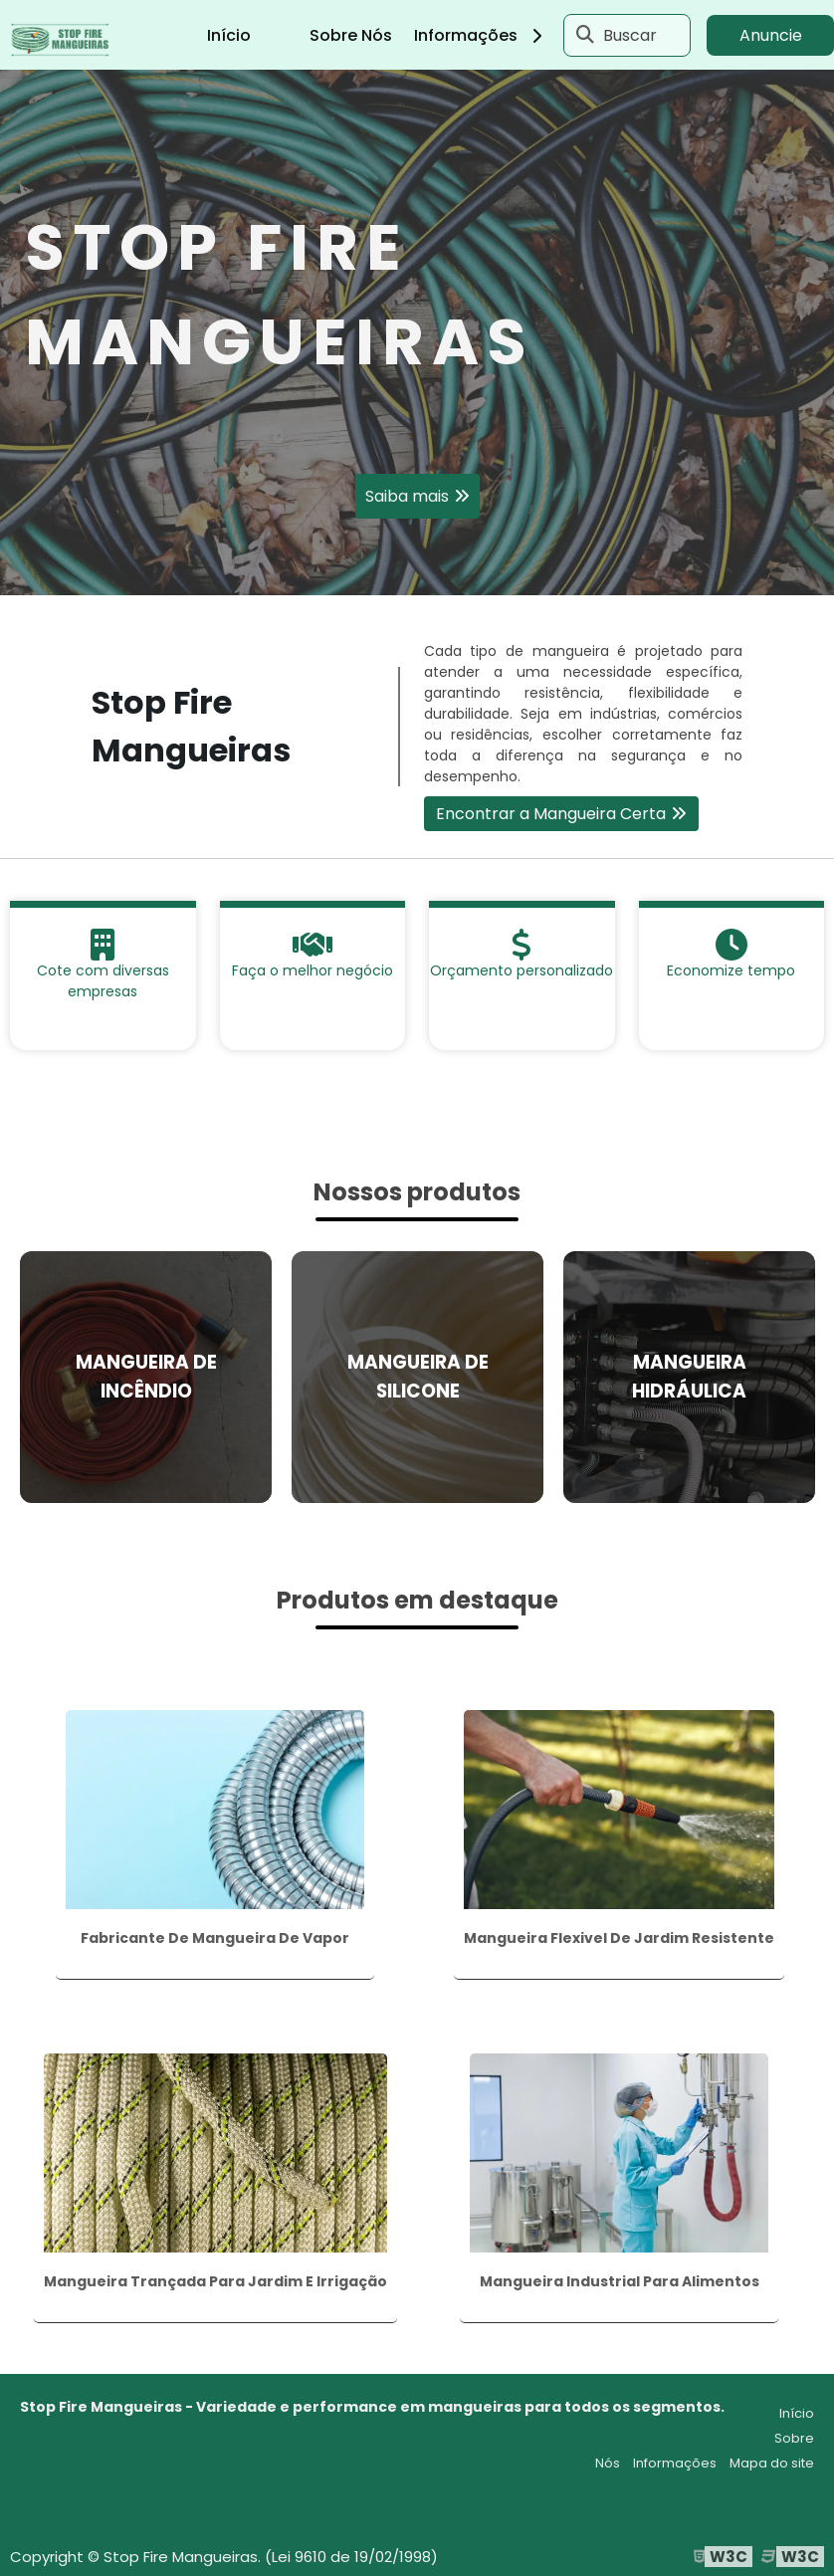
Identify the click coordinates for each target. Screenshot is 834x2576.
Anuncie (770, 35)
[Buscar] (585, 35)
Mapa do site (772, 2463)
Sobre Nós (351, 35)
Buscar (630, 35)
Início (229, 35)
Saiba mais (407, 496)
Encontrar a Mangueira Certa (551, 813)
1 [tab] (417, 570)
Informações (485, 35)
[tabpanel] (417, 332)
